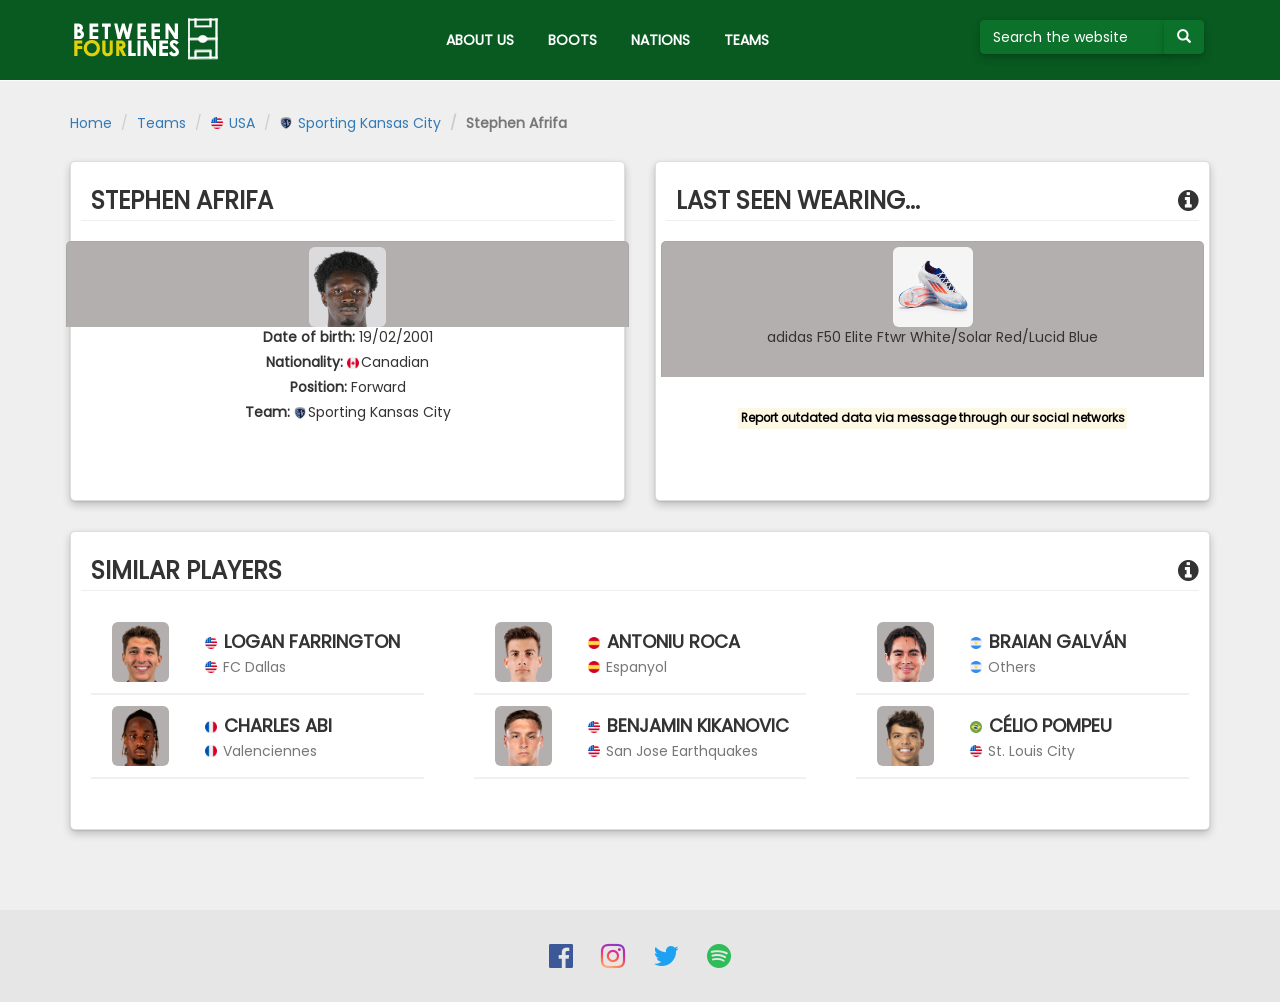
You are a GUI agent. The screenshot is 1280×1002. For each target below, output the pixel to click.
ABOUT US (480, 40)
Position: (318, 387)
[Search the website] (1072, 37)
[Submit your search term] (1184, 37)
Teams (161, 123)
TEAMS (746, 40)
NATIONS (660, 40)
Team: (267, 412)
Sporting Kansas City (360, 123)
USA (233, 123)
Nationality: (304, 362)
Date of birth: (309, 337)
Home (91, 123)
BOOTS (572, 40)
